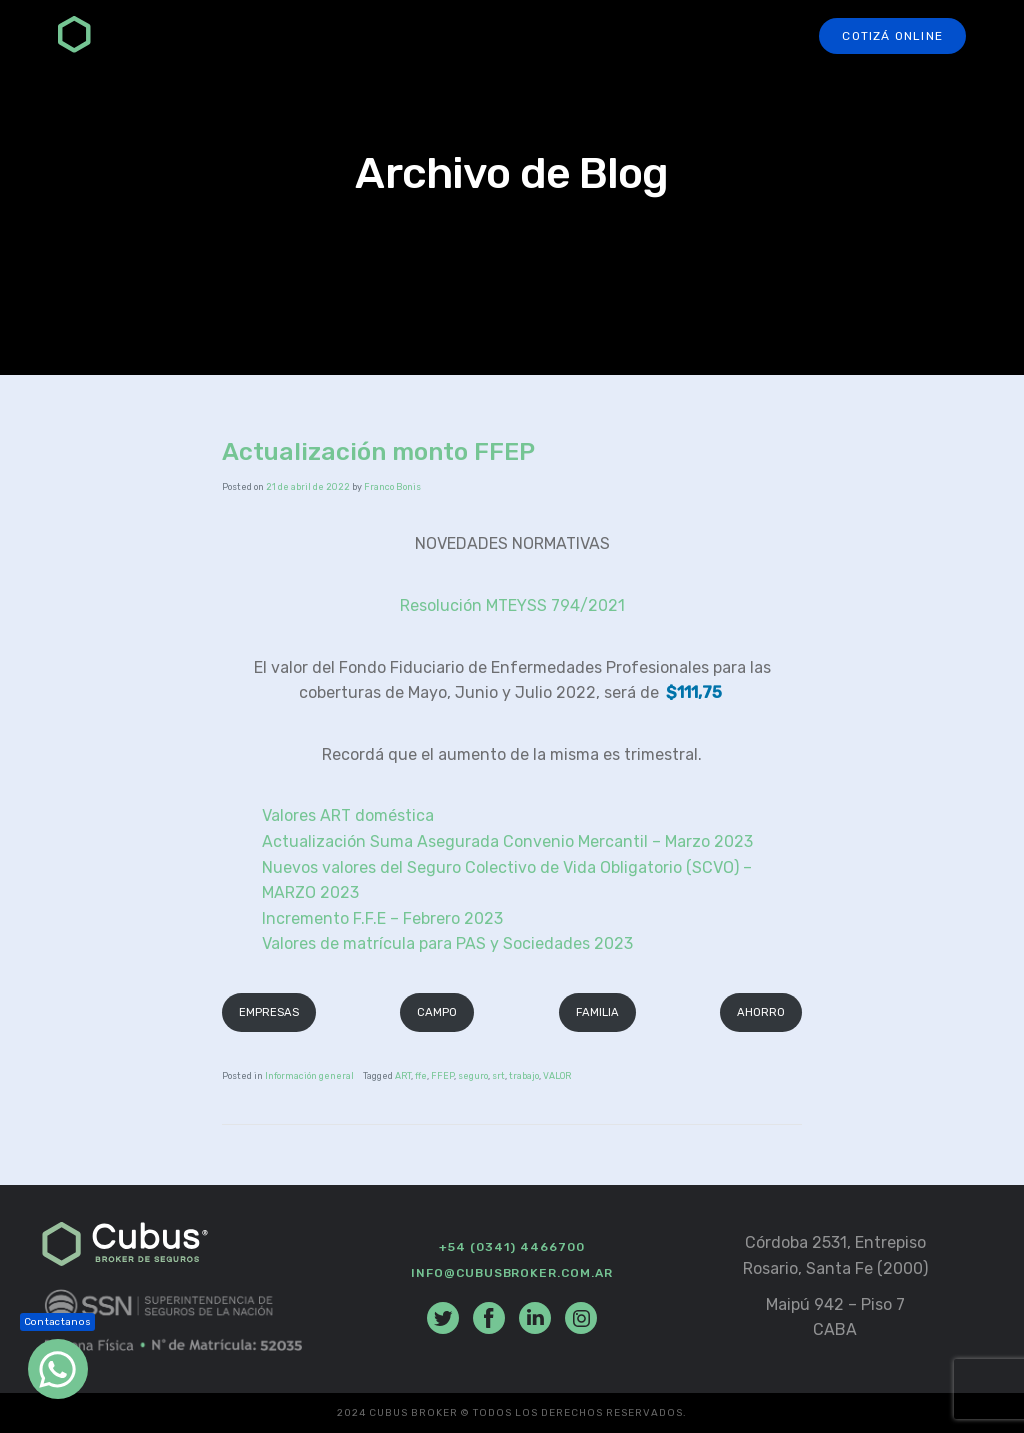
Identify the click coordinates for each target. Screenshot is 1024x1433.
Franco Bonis (392, 487)
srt (498, 1076)
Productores (427, 36)
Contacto (750, 36)
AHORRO (761, 1012)
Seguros (311, 36)
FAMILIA (597, 1012)
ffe (421, 1076)
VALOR (557, 1076)
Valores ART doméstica (348, 815)
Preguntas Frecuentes (595, 36)
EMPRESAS (269, 1012)
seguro (473, 1076)
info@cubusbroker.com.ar (512, 1273)
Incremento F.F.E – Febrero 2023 (382, 918)
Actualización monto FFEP (378, 451)
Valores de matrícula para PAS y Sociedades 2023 (447, 943)
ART (403, 1076)
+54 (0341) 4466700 (511, 1247)
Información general (309, 1076)
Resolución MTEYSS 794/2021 (512, 605)
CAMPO (437, 1012)
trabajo (524, 1076)
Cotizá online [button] (892, 36)
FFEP (442, 1076)
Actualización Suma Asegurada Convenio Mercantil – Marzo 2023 (507, 841)
